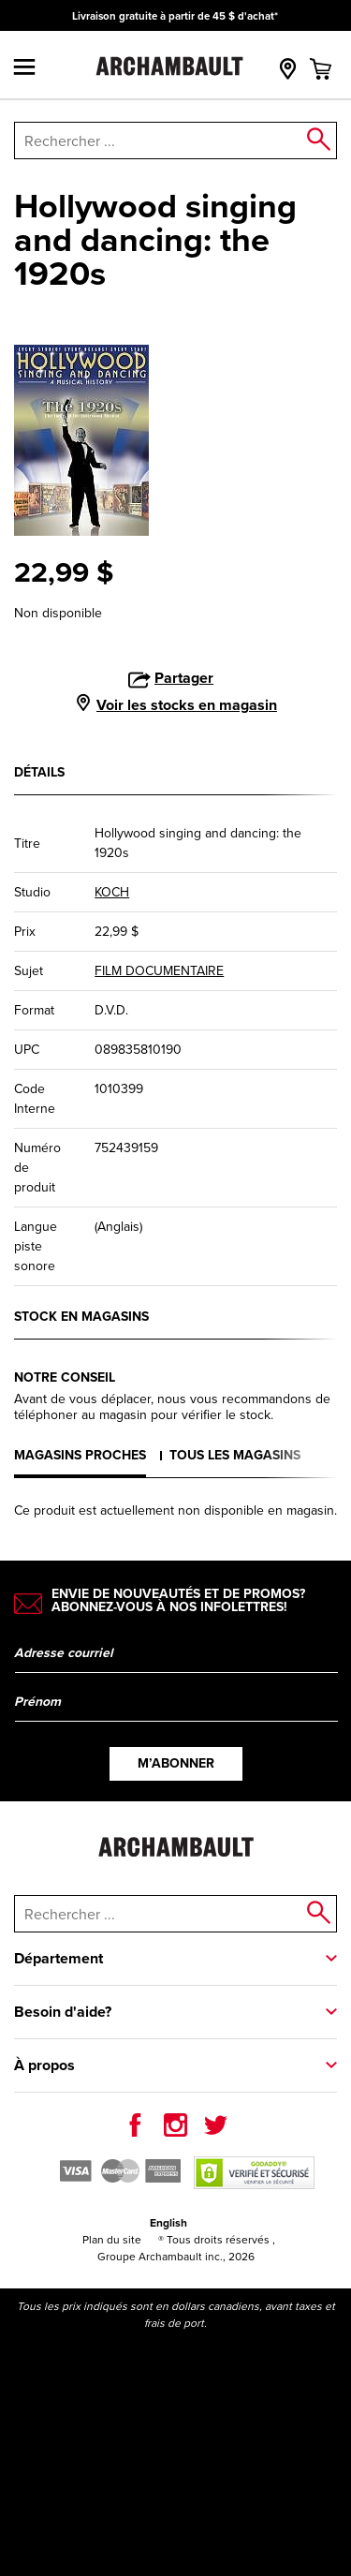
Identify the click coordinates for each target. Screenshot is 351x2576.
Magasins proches (80, 1455)
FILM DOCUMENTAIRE (159, 971)
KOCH (112, 892)
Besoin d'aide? (62, 2011)
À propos (44, 2065)
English (168, 2222)
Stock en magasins (81, 1316)
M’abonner (176, 1763)
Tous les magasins (234, 1455)
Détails (39, 772)
